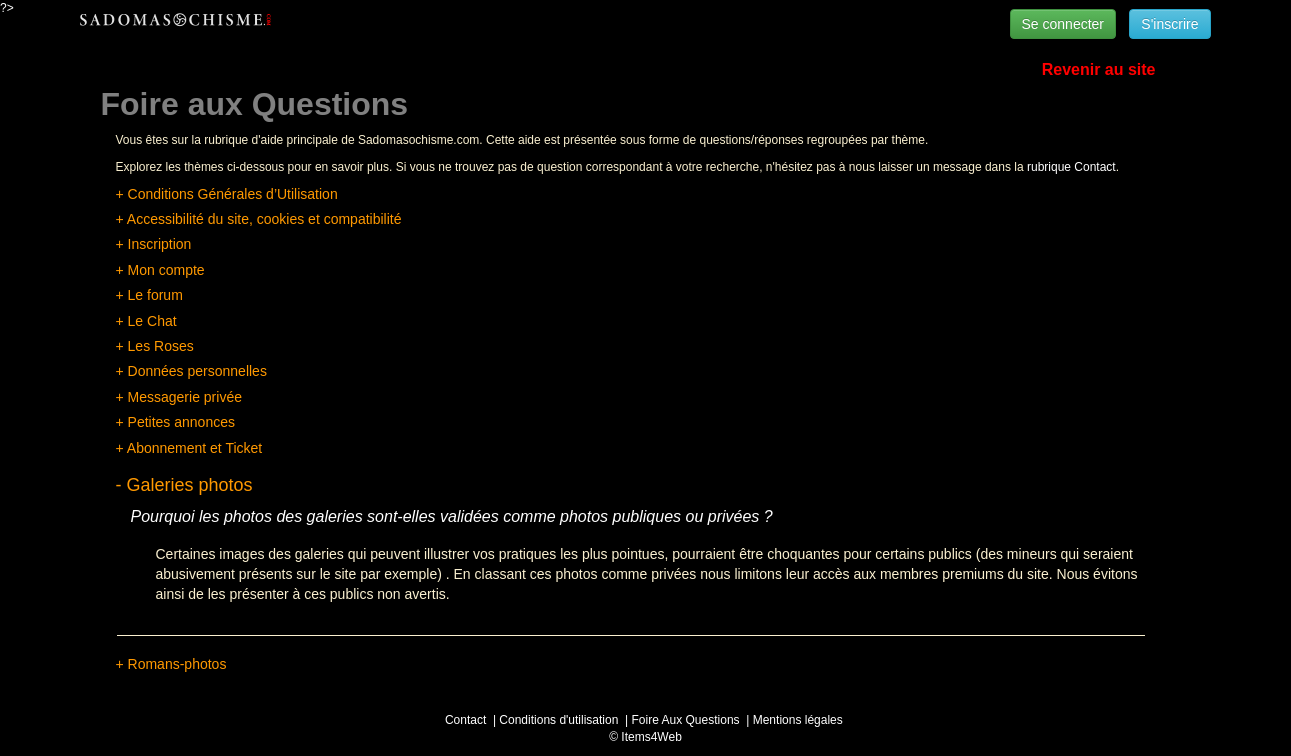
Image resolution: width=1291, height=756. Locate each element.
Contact (465, 720)
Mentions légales (798, 720)
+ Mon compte (160, 270)
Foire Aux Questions (686, 720)
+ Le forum (149, 295)
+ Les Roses (155, 346)
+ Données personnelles (191, 371)
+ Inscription (154, 244)
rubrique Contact (1071, 167)
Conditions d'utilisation (558, 720)
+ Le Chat (146, 321)
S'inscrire (1169, 24)
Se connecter (1063, 24)
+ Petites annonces (175, 422)
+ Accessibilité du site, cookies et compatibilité (259, 219)
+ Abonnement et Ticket (189, 448)
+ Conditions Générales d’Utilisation (227, 194)
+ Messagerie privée (179, 397)
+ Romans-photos (171, 664)
